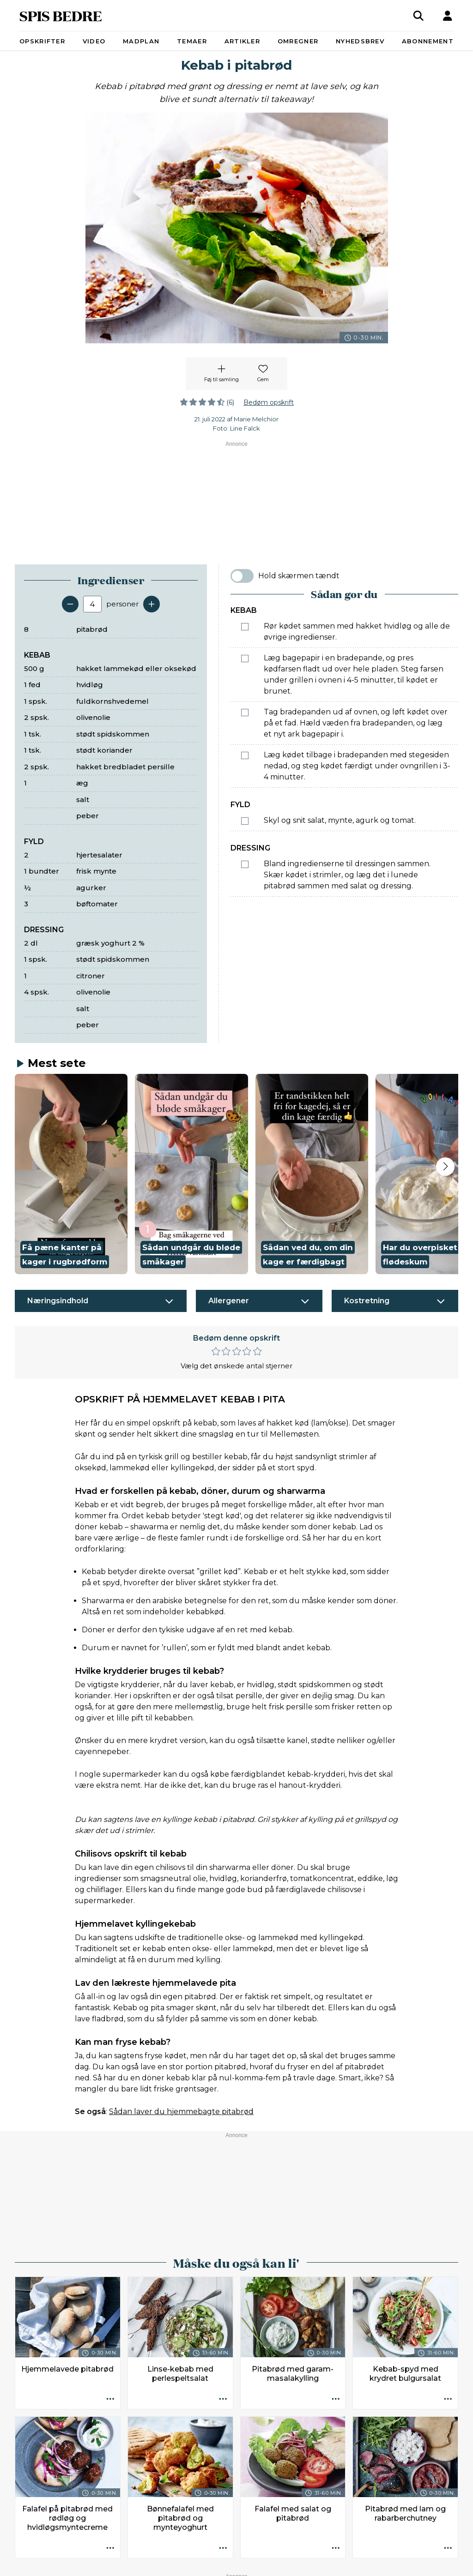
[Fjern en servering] (70, 604)
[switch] (242, 576)
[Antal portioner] (92, 604)
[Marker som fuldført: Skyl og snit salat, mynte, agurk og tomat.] (245, 821)
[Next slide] (445, 1166)
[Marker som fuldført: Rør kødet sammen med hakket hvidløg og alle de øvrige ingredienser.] (245, 626)
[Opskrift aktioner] (110, 2399)
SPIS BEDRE (60, 15)
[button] (71, 1174)
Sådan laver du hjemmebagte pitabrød (181, 2111)
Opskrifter (42, 41)
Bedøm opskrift (268, 402)
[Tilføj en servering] (151, 604)
